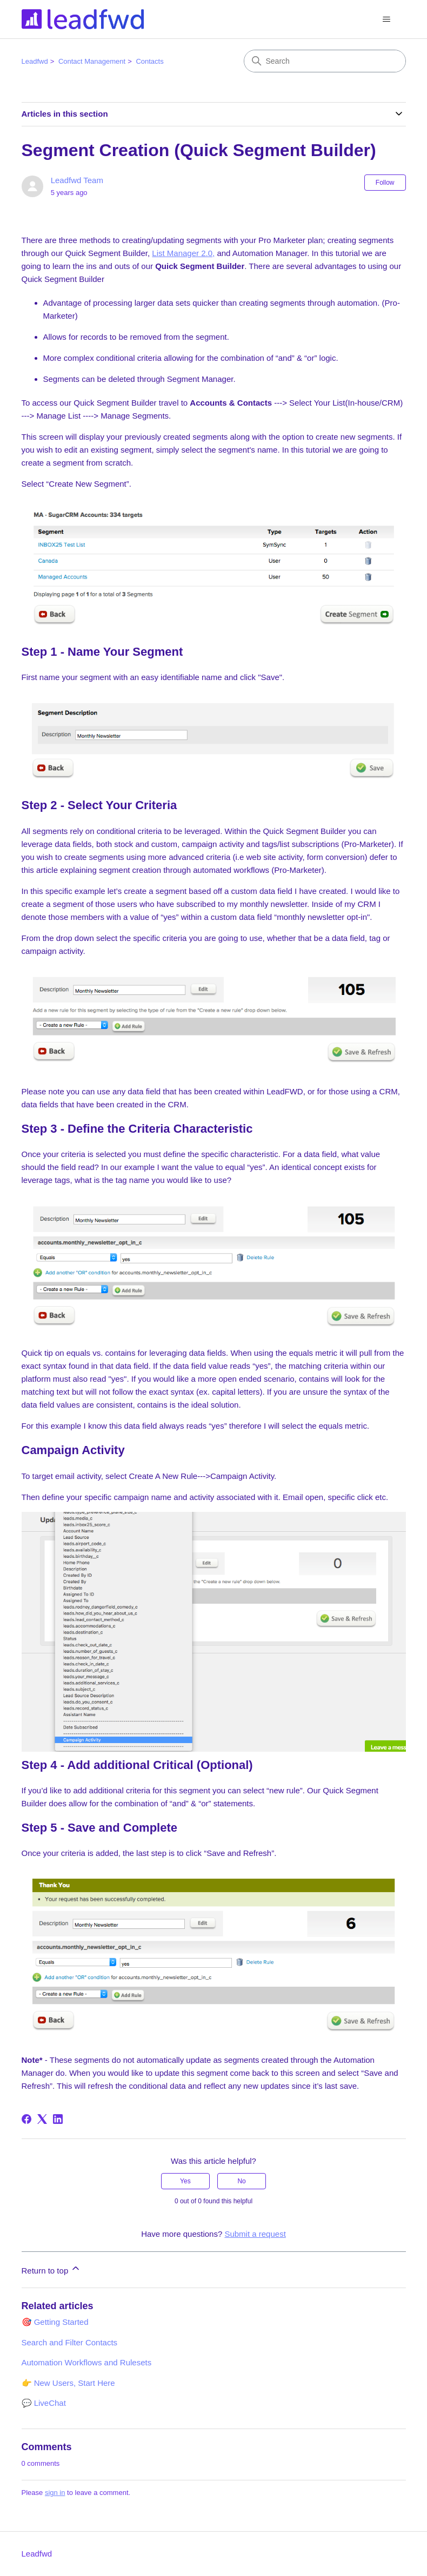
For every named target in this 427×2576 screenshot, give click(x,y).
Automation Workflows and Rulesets (87, 2362)
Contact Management (91, 61)
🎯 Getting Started (55, 2321)
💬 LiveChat (44, 2402)
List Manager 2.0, (183, 253)
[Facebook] (26, 2119)
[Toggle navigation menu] (387, 19)
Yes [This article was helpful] (185, 2181)
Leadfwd (35, 61)
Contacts (149, 61)
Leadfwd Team (77, 180)
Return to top (52, 2269)
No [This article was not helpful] (241, 2181)
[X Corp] (42, 2119)
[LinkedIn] (58, 2119)
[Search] (324, 61)
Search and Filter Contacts (70, 2342)
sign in (55, 2492)
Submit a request (254, 2233)
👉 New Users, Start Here (68, 2382)
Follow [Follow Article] (385, 182)
